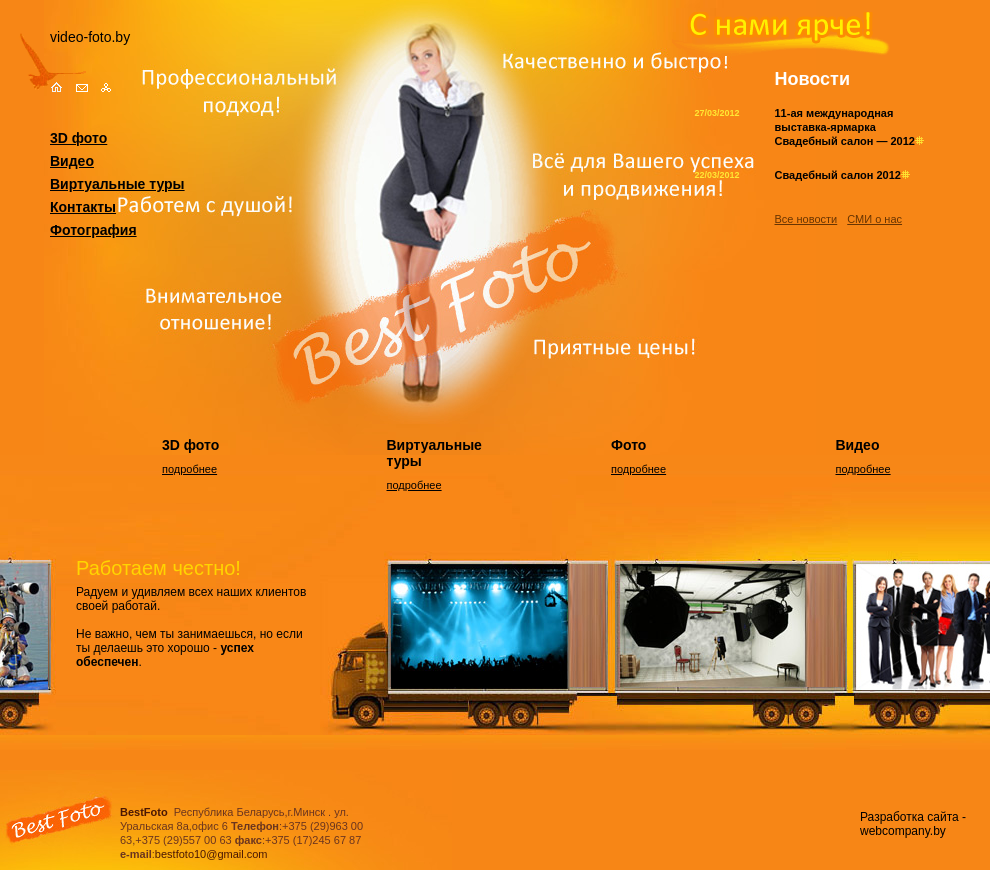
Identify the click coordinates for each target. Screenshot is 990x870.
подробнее (189, 469)
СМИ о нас (874, 219)
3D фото (78, 138)
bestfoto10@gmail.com (211, 854)
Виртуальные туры (117, 184)
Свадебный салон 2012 (842, 175)
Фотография (93, 230)
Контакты (83, 207)
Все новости (806, 219)
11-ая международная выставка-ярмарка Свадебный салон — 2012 (849, 127)
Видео (72, 161)
